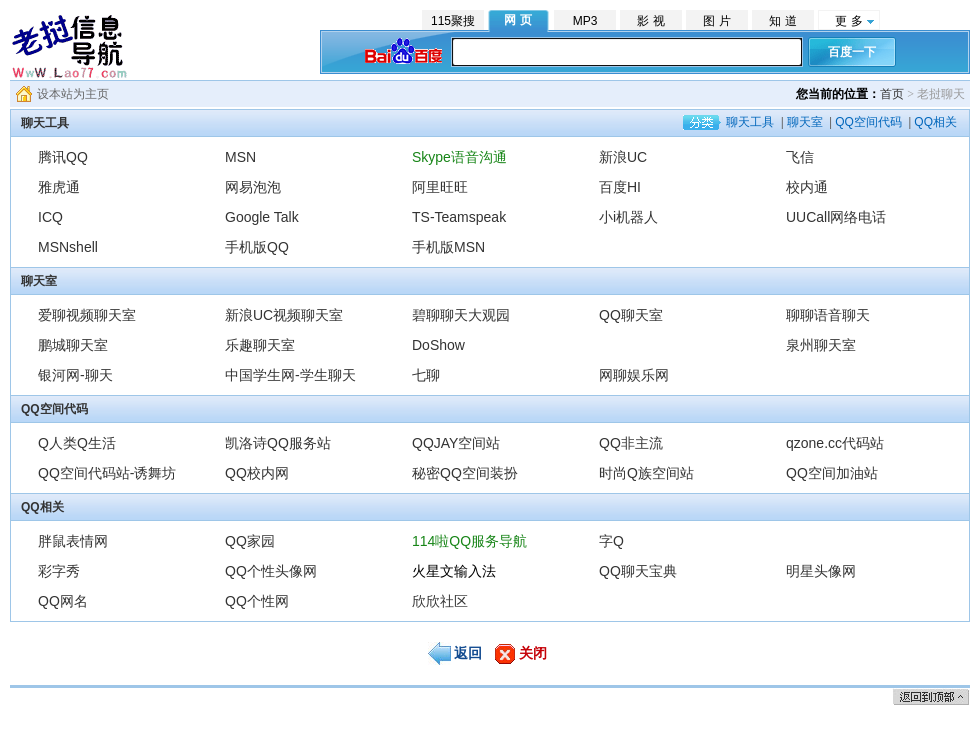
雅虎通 (59, 187)
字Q (611, 541)
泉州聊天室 (821, 345)
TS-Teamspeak (459, 217)
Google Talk (262, 217)
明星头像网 (821, 571)
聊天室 (805, 122)
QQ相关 (935, 122)
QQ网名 (63, 601)
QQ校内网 (257, 473)
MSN (240, 157)
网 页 (517, 20)
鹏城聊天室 (73, 345)
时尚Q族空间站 (646, 473)
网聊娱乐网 (634, 375)
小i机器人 (628, 217)
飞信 (800, 157)
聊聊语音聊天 (828, 315)
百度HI (620, 187)
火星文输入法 (454, 571)
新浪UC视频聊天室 (284, 315)
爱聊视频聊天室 (87, 315)
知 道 (782, 21)
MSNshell (68, 247)
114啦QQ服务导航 (469, 541)
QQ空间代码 (868, 122)
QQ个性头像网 (271, 571)
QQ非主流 (631, 443)
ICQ (50, 217)
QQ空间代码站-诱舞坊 (107, 473)
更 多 (848, 21)
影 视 (650, 21)
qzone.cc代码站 (835, 443)
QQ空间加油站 (832, 473)
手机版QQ (257, 247)
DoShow (438, 345)
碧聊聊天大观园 (461, 315)
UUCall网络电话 (836, 217)
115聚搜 (453, 21)
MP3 (585, 21)
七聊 (426, 375)
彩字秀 (59, 571)
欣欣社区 (440, 601)
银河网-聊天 (75, 375)
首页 (892, 94)
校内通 (807, 187)
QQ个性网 (257, 601)
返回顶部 (931, 696)
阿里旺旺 (440, 187)
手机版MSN (448, 247)
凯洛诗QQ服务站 (278, 443)
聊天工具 (750, 122)
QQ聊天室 (631, 315)
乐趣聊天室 (267, 345)
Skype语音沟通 (459, 157)
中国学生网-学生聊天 (290, 375)
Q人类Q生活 (77, 443)
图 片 (716, 21)
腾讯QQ (63, 157)
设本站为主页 (73, 94)
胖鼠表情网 (73, 541)
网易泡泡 (253, 187)
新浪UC (623, 157)
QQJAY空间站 (456, 443)
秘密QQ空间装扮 (465, 473)
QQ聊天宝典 (638, 571)
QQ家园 (250, 541)
